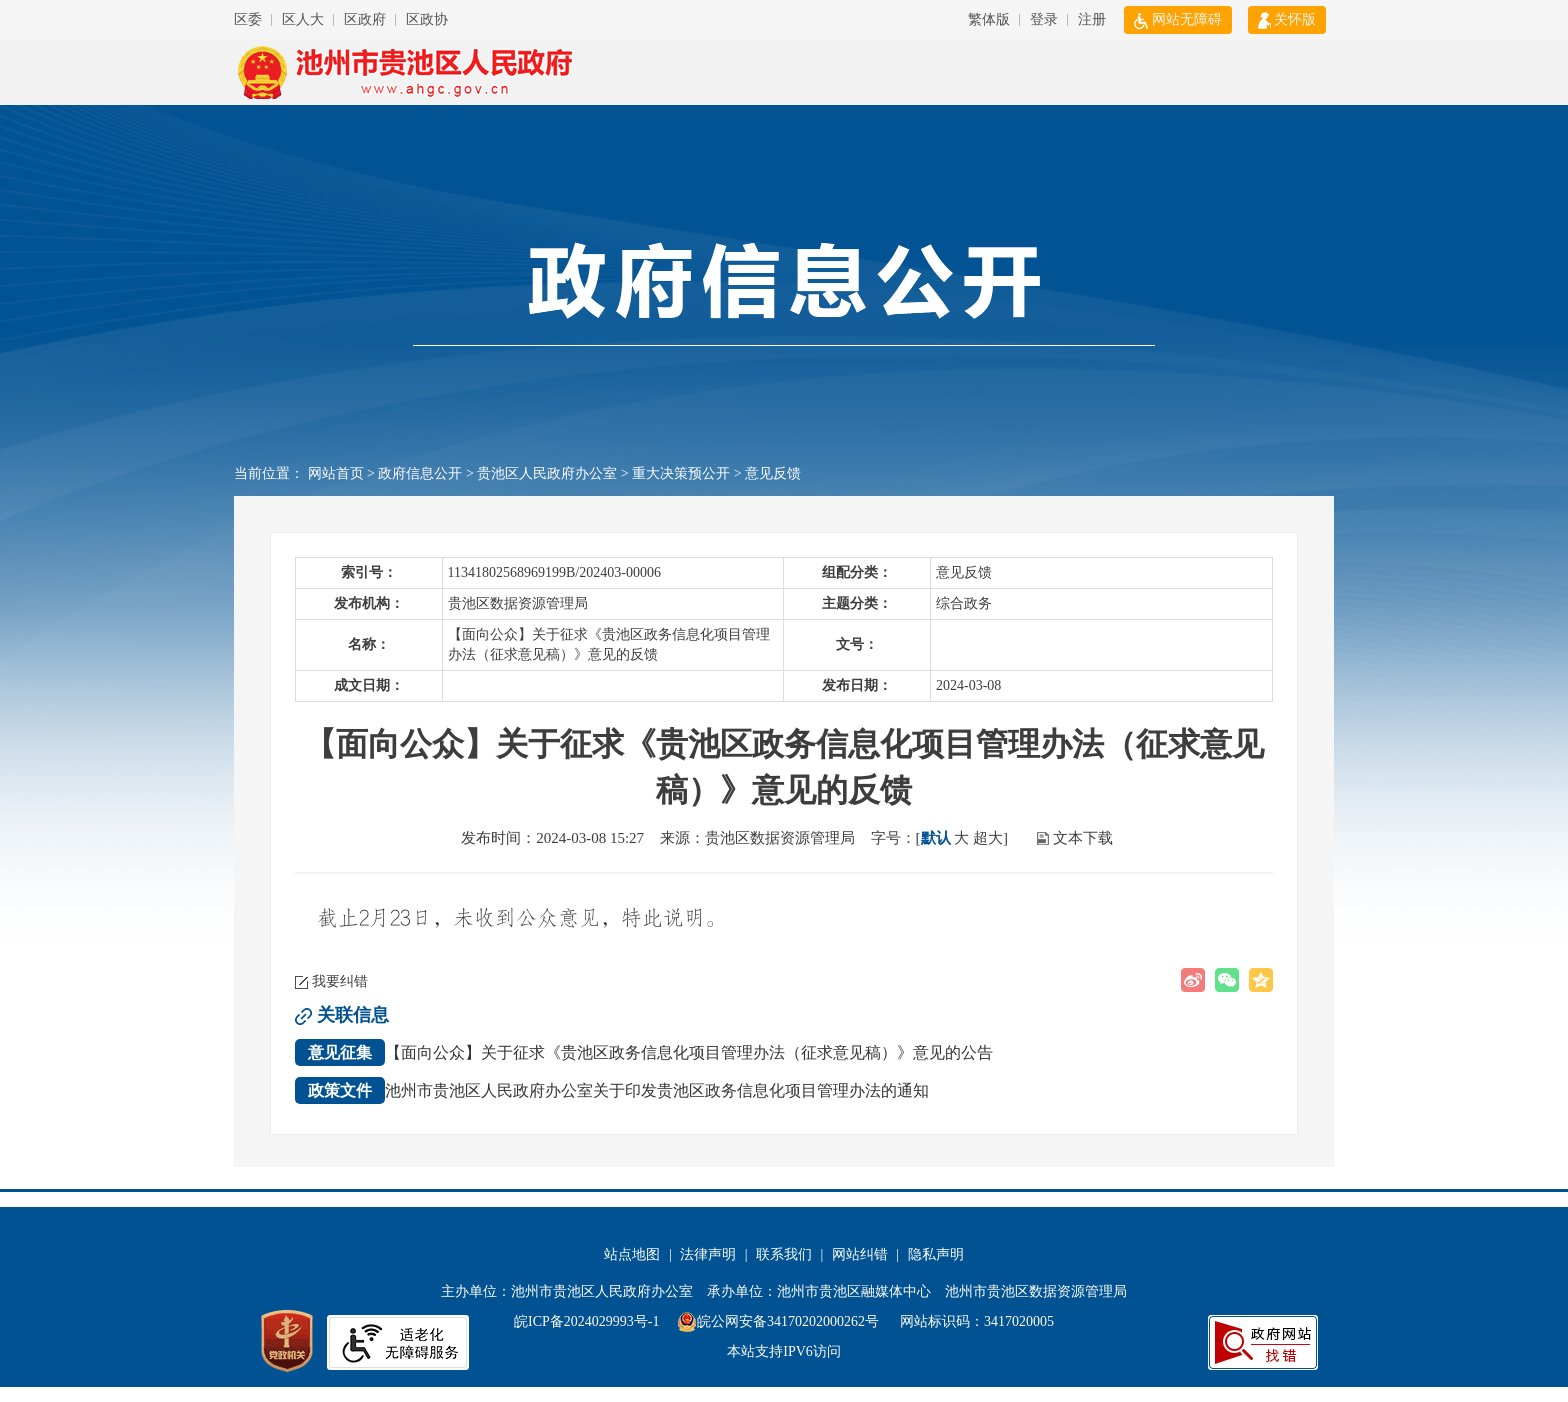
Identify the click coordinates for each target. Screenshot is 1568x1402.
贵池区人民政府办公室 (547, 473)
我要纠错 (340, 981)
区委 (248, 19)
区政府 (365, 19)
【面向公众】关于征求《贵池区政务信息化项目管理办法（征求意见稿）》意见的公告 (644, 1052)
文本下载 (1083, 838)
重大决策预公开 (681, 473)
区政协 (427, 19)
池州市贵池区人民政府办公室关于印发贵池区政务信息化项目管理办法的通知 (612, 1090)
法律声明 (708, 1254)
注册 (1092, 19)
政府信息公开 (420, 473)
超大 (988, 838)
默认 (936, 838)
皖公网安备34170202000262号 (780, 1321)
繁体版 (989, 19)
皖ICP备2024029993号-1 (586, 1321)
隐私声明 (936, 1254)
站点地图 (632, 1254)
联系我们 (784, 1254)
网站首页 (336, 473)
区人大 (303, 19)
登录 (1044, 19)
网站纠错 (860, 1254)
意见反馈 (773, 473)
